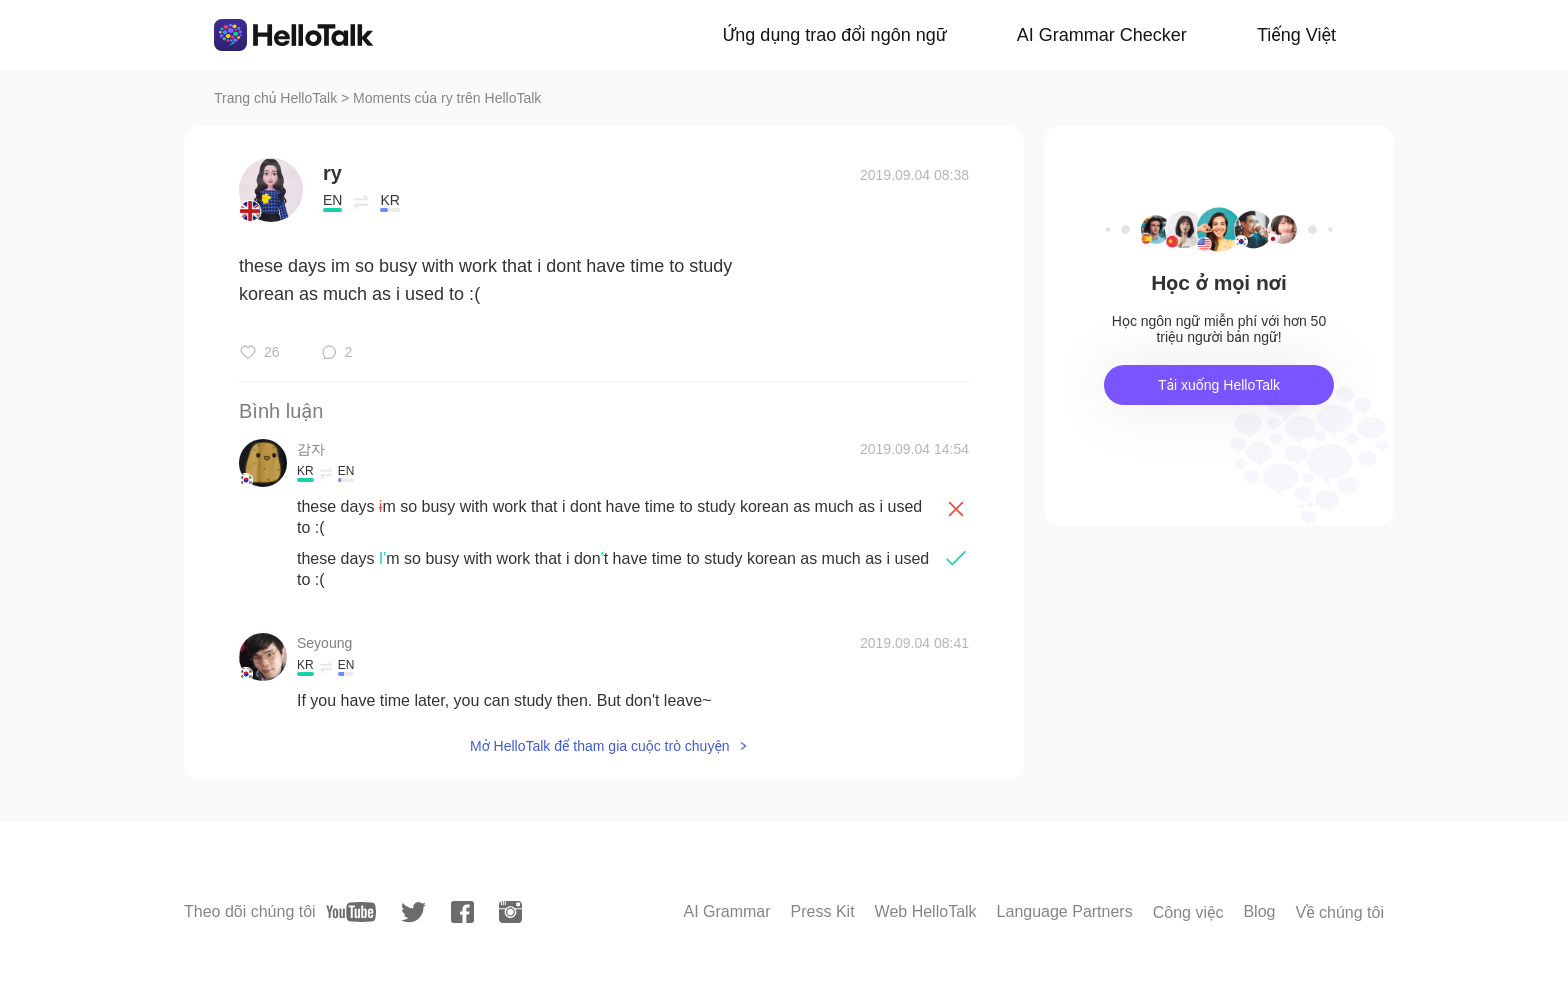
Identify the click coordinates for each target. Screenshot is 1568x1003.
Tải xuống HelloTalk (1219, 385)
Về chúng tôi (1339, 912)
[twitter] (413, 912)
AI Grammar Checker (1102, 35)
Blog (1259, 911)
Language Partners (1065, 911)
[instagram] (510, 912)
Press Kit (823, 911)
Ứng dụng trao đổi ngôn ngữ (835, 35)
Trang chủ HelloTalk (277, 98)
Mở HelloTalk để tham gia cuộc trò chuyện (600, 746)
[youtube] (351, 912)
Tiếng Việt (1296, 35)
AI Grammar (726, 911)
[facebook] (462, 912)
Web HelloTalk (926, 911)
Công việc (1188, 912)
